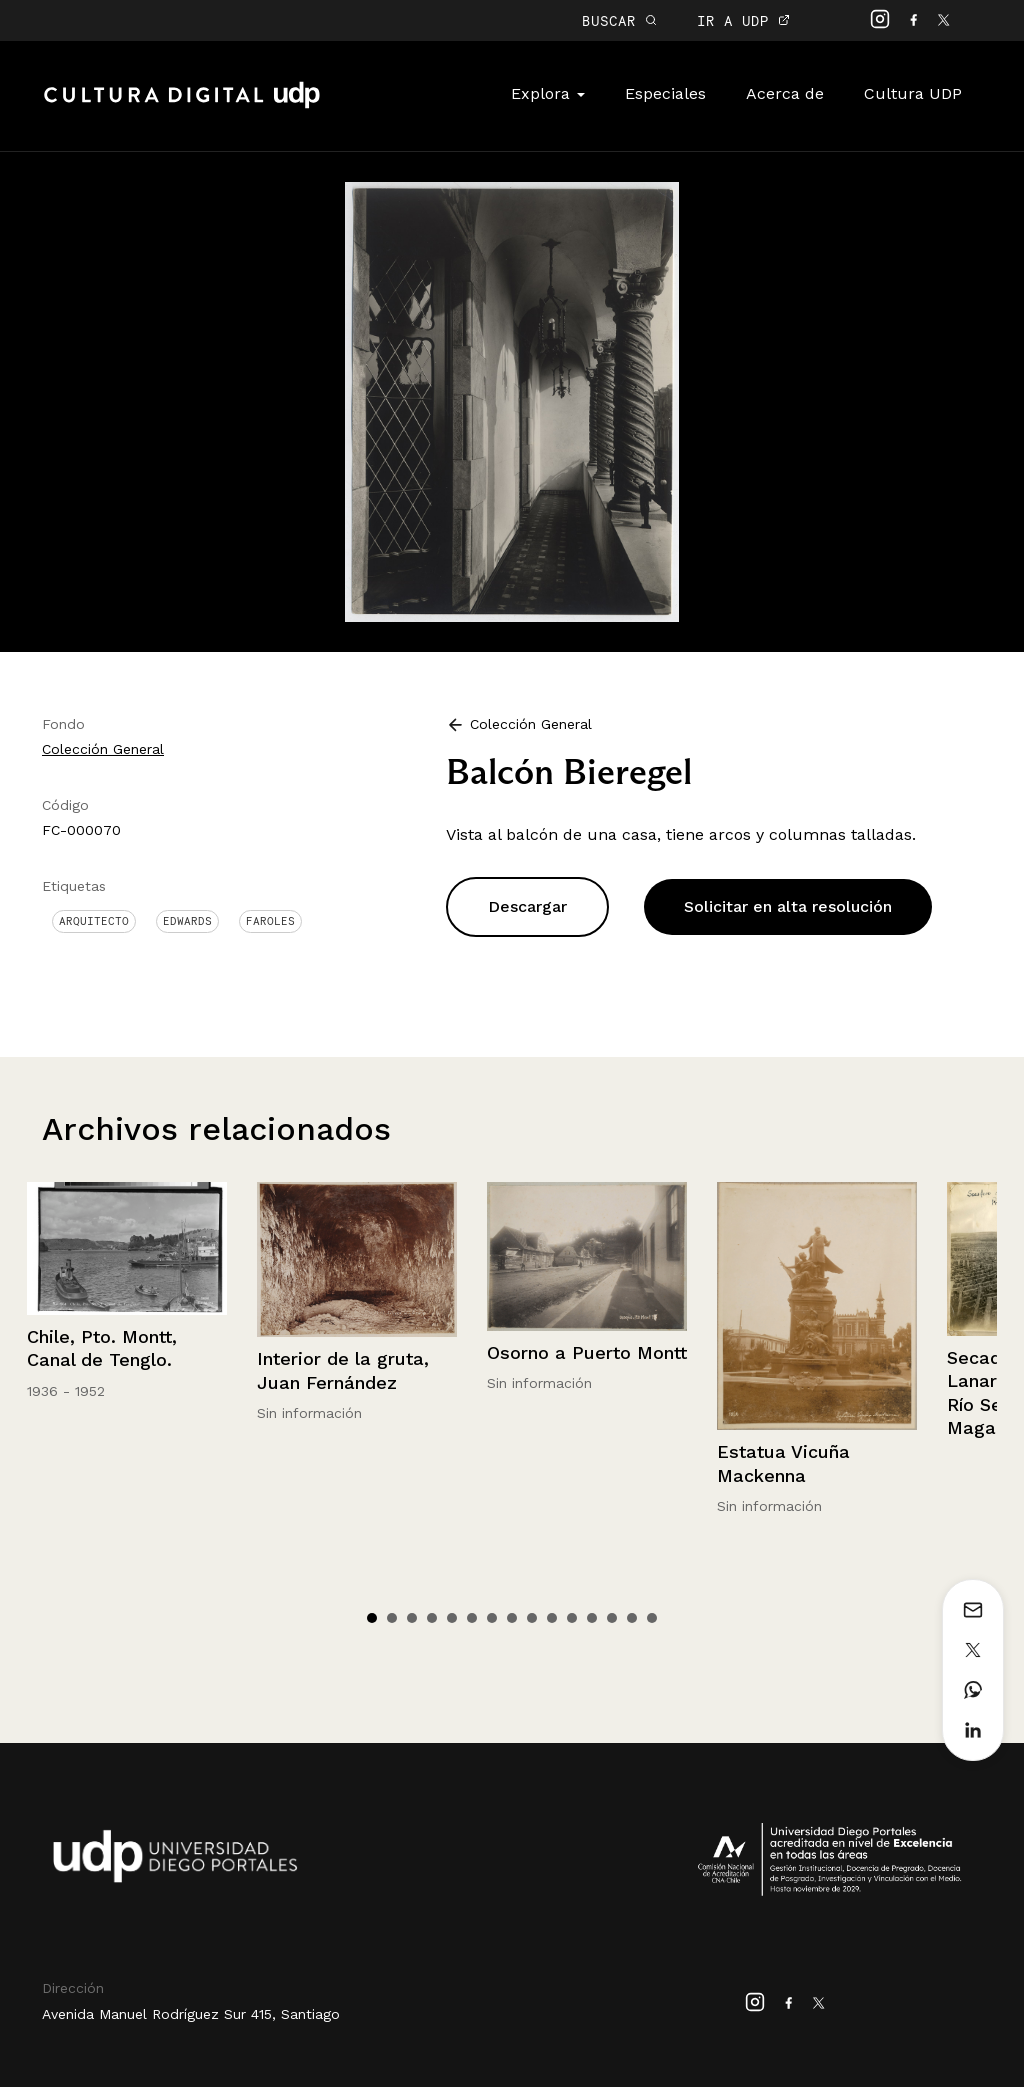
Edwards (187, 921)
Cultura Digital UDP (182, 106)
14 (632, 1618)
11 (572, 1618)
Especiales (665, 93)
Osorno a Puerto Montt (587, 1352)
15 (652, 1618)
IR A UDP (743, 20)
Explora (548, 93)
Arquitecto (94, 921)
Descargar (527, 906)
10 (552, 1618)
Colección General (103, 749)
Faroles (270, 921)
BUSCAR (619, 20)
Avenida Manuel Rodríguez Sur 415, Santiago (191, 2014)
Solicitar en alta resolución (788, 906)
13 (612, 1618)
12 (592, 1618)
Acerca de (785, 93)
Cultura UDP (913, 93)
